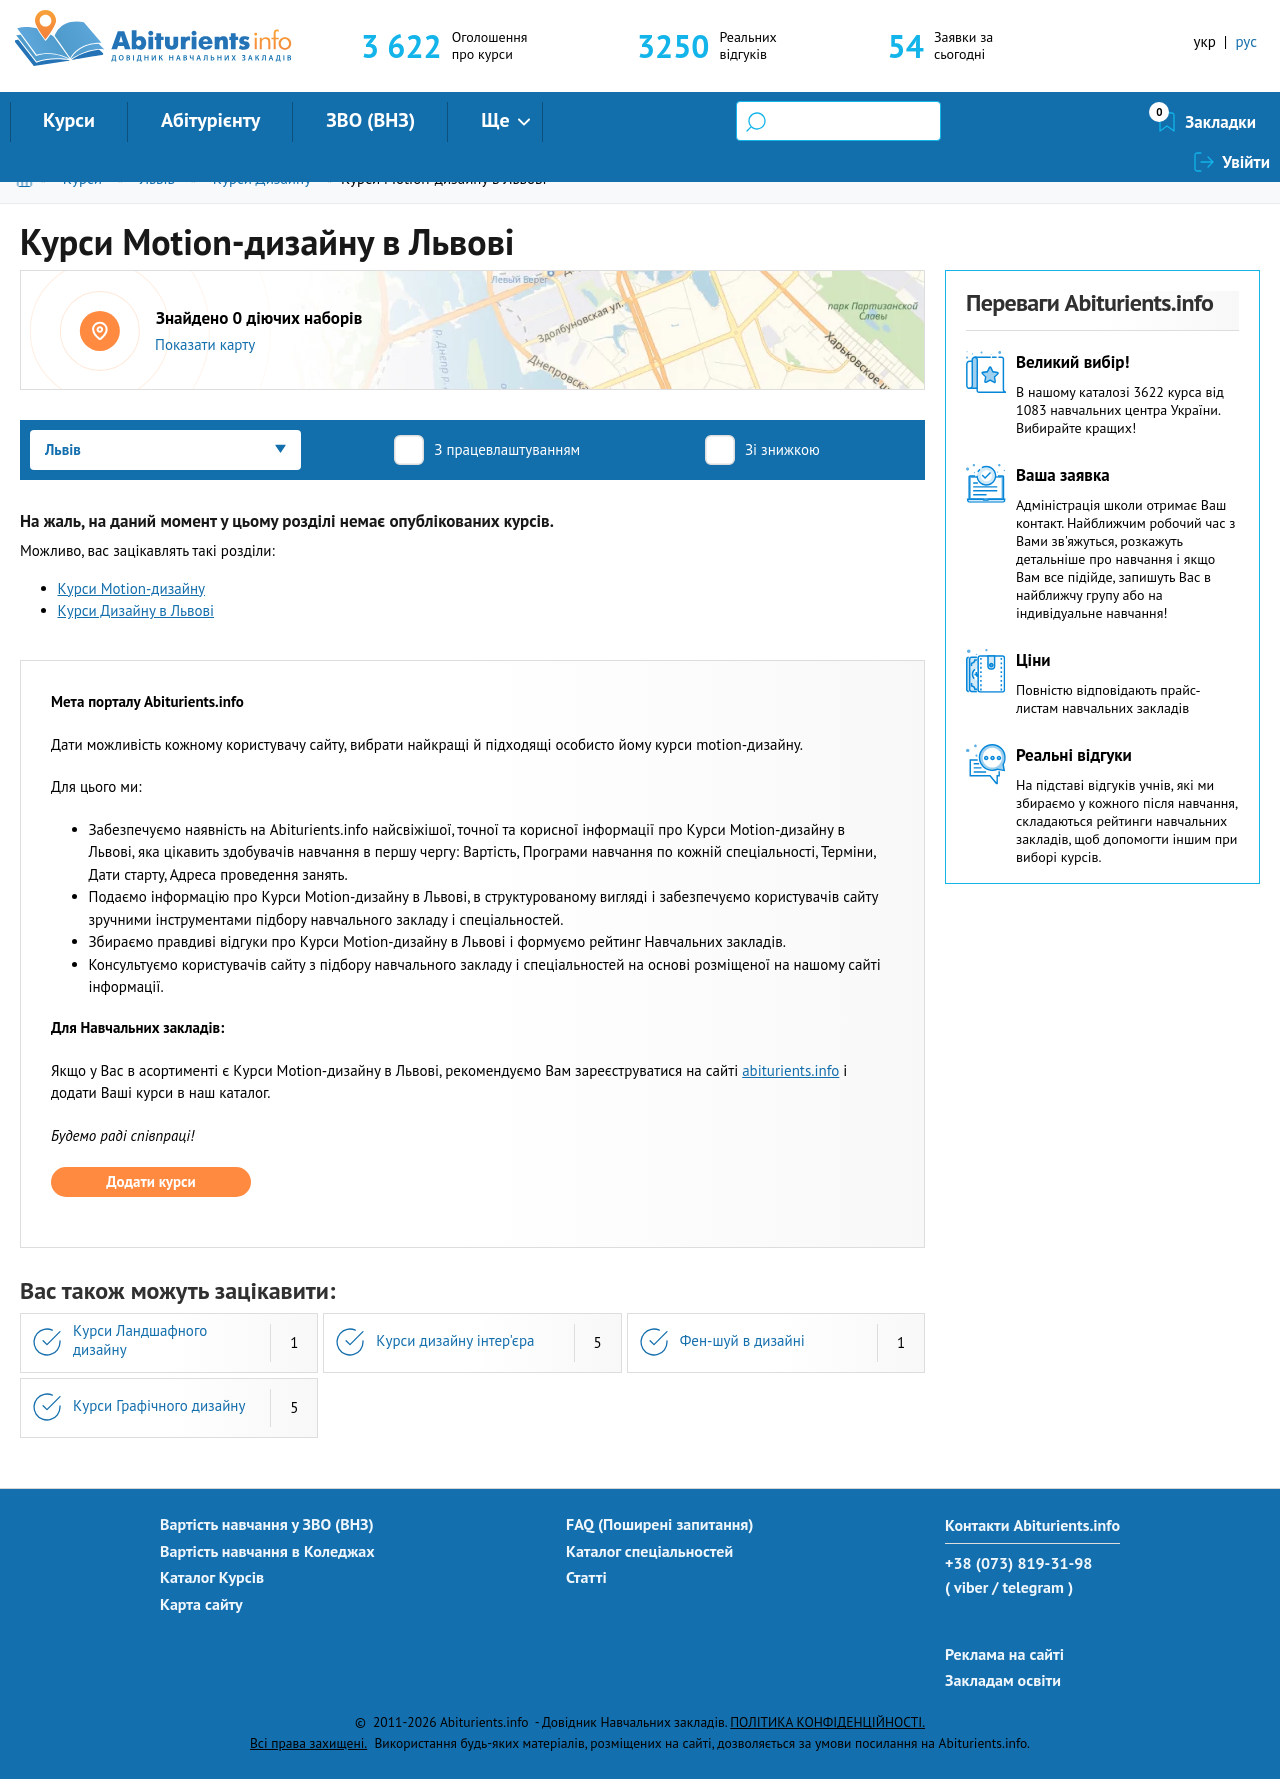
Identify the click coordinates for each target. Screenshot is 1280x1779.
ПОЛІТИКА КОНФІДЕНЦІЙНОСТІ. (827, 1722)
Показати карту (205, 344)
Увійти (1246, 122)
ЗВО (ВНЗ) (370, 120)
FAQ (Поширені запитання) (660, 1524)
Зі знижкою (782, 449)
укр (1205, 41)
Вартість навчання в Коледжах (267, 1551)
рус (1246, 41)
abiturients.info (790, 1070)
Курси (69, 120)
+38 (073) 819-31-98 (1018, 1563)
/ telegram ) (1032, 1587)
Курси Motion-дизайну (132, 588)
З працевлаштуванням (507, 449)
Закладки (1114, 122)
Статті (586, 1577)
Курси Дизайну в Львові (136, 610)
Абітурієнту (210, 120)
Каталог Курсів (212, 1577)
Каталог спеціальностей (649, 1551)
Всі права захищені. (308, 1743)
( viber (966, 1587)
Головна (28, 178)
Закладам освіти (1003, 1680)
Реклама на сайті (1004, 1654)
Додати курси (150, 1181)
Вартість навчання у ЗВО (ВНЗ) (267, 1524)
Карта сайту (201, 1604)
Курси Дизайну (262, 178)
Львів (157, 178)
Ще (495, 120)
